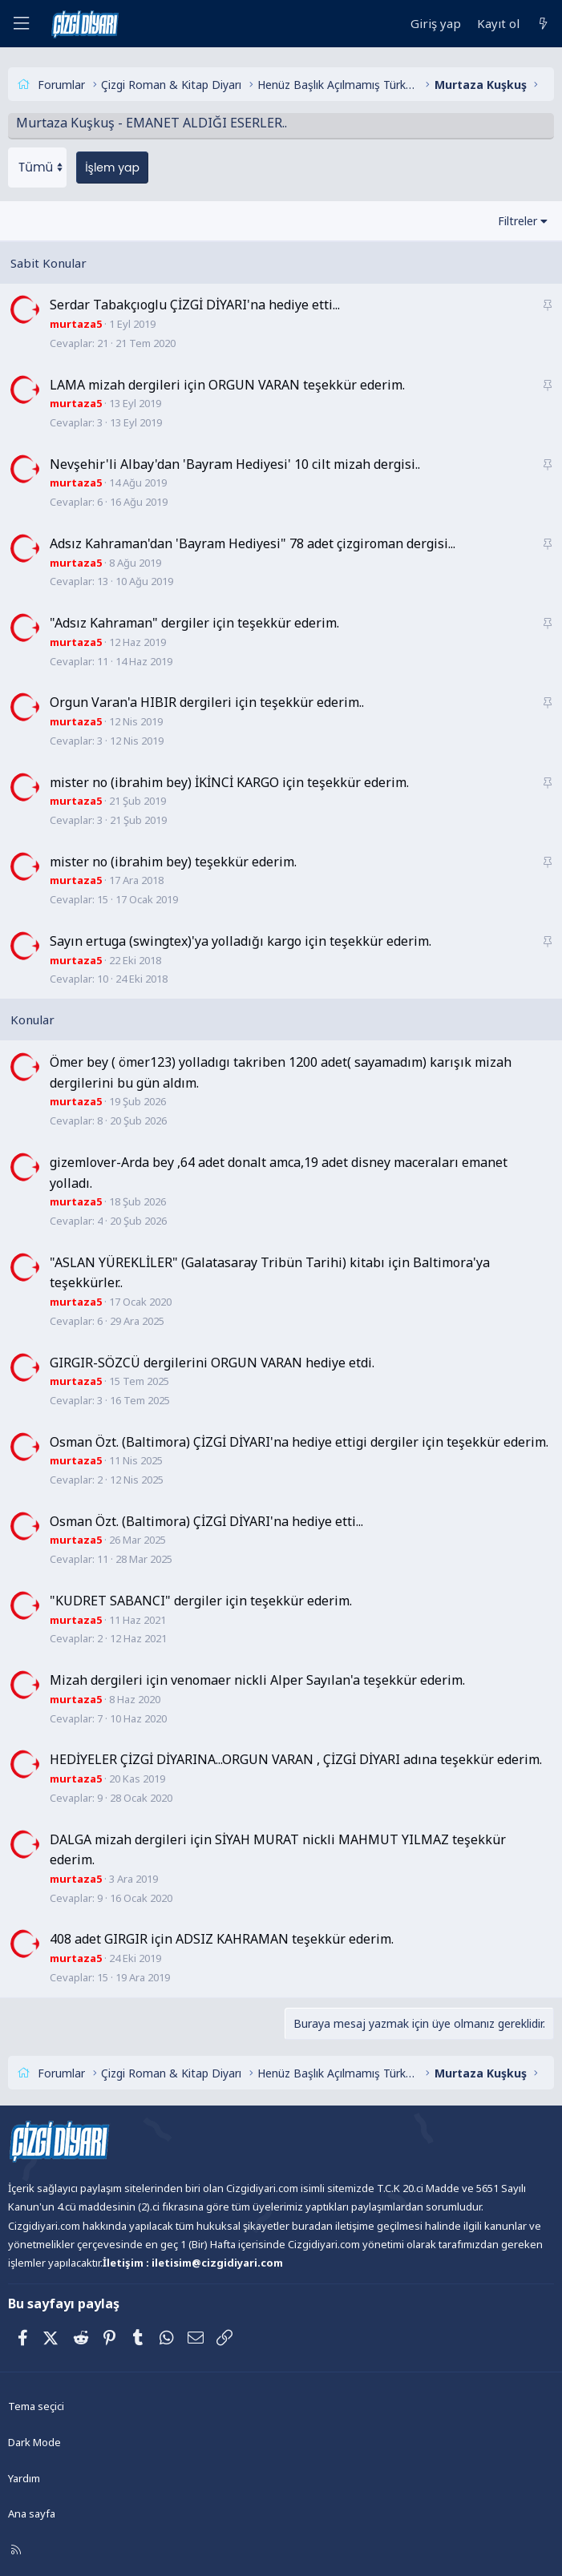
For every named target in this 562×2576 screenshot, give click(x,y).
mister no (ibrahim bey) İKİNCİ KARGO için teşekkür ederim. (229, 781)
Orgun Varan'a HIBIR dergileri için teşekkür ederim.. (207, 702)
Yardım (24, 2478)
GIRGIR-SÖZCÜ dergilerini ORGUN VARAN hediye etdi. (212, 1362)
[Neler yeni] (543, 23)
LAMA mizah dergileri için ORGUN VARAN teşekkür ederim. (227, 384)
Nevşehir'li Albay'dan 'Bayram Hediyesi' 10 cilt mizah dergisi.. (235, 464)
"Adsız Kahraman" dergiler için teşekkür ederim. (194, 623)
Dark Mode (34, 2442)
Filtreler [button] (517, 220)
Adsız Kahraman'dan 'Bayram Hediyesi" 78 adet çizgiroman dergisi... (252, 543)
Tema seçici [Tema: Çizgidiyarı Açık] (36, 2406)
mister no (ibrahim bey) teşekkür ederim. (173, 861)
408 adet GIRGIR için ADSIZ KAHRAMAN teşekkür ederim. (222, 1939)
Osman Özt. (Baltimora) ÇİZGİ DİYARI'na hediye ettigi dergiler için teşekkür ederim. (299, 1441)
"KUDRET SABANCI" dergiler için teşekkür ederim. (201, 1600)
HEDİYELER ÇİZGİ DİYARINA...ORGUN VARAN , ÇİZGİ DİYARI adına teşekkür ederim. (296, 1759)
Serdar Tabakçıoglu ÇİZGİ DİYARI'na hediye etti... (195, 304)
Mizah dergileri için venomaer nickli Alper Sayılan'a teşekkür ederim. (257, 1680)
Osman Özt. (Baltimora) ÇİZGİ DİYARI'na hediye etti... (206, 1521)
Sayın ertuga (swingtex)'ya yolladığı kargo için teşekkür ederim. (240, 941)
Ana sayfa (31, 2513)
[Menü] (20, 23)
